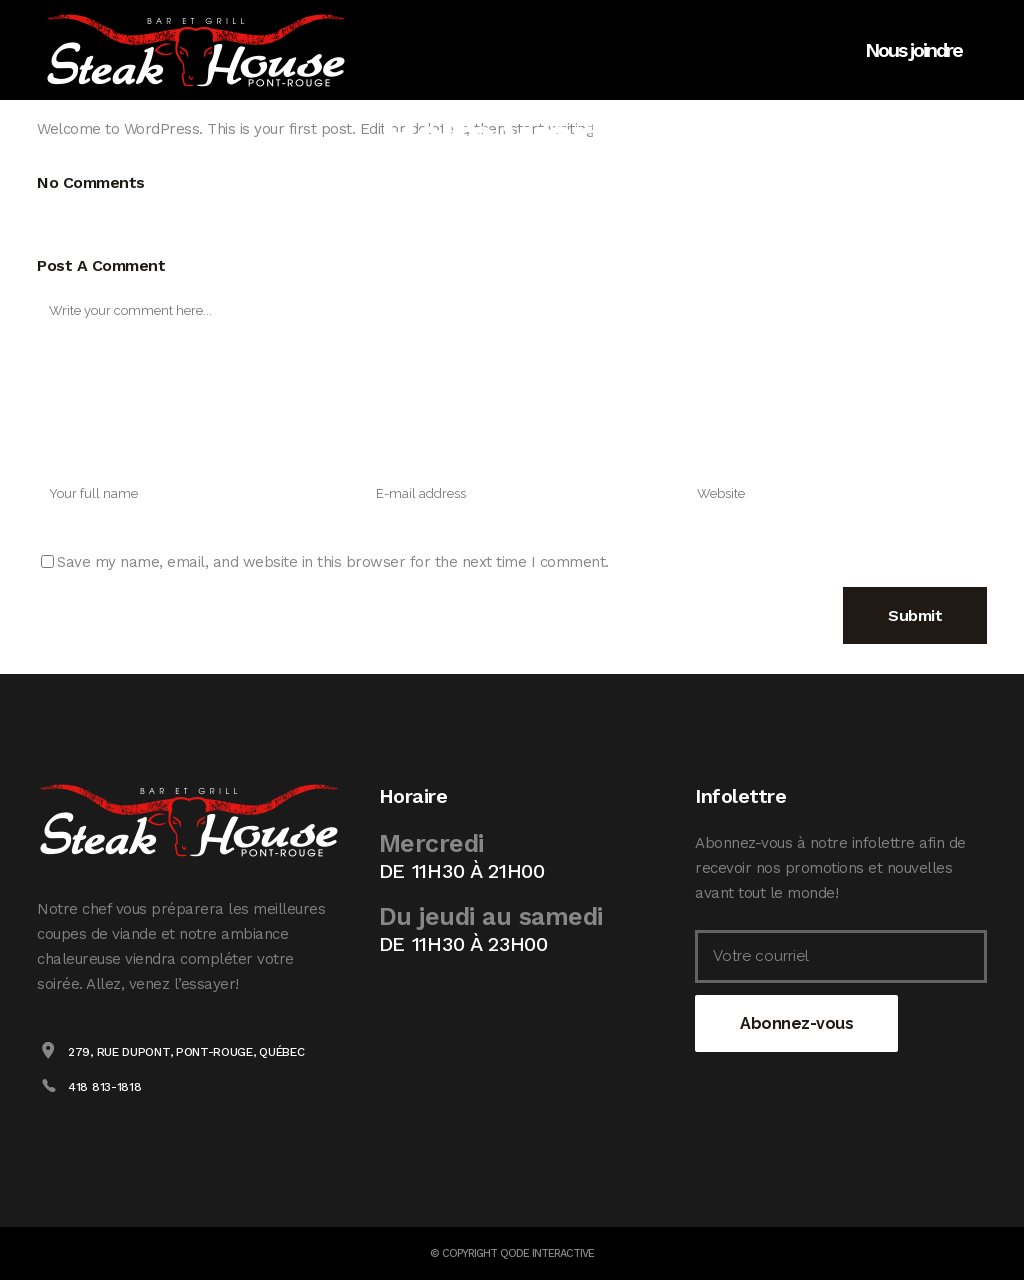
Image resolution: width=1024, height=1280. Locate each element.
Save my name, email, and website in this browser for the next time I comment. (333, 562)
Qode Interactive (547, 1253)
